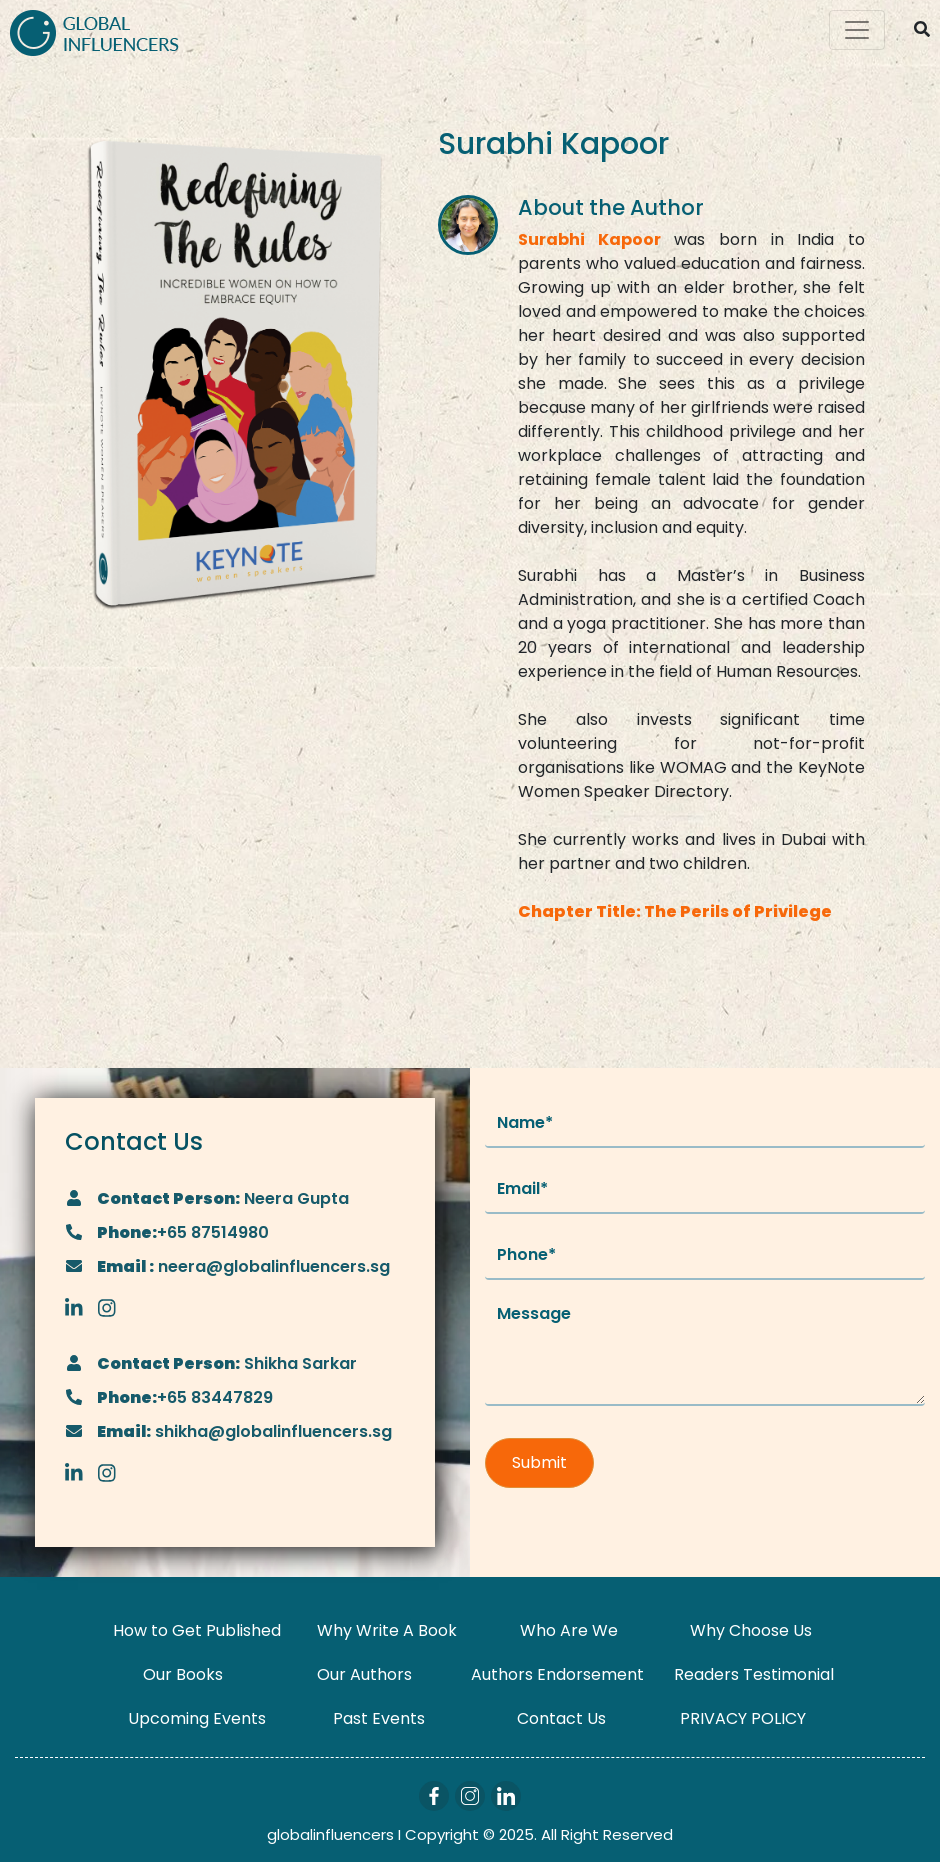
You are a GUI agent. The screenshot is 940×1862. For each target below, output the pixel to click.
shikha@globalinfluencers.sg (271, 1431)
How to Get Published (197, 1630)
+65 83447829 (215, 1397)
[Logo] (94, 30)
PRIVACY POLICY (743, 1718)
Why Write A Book (387, 1630)
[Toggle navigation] (857, 30)
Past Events (379, 1718)
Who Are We (569, 1630)
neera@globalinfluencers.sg (272, 1266)
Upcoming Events (197, 1718)
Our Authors (364, 1674)
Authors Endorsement (557, 1674)
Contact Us (561, 1718)
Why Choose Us (751, 1630)
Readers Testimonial (754, 1674)
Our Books (183, 1674)
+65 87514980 (213, 1232)
